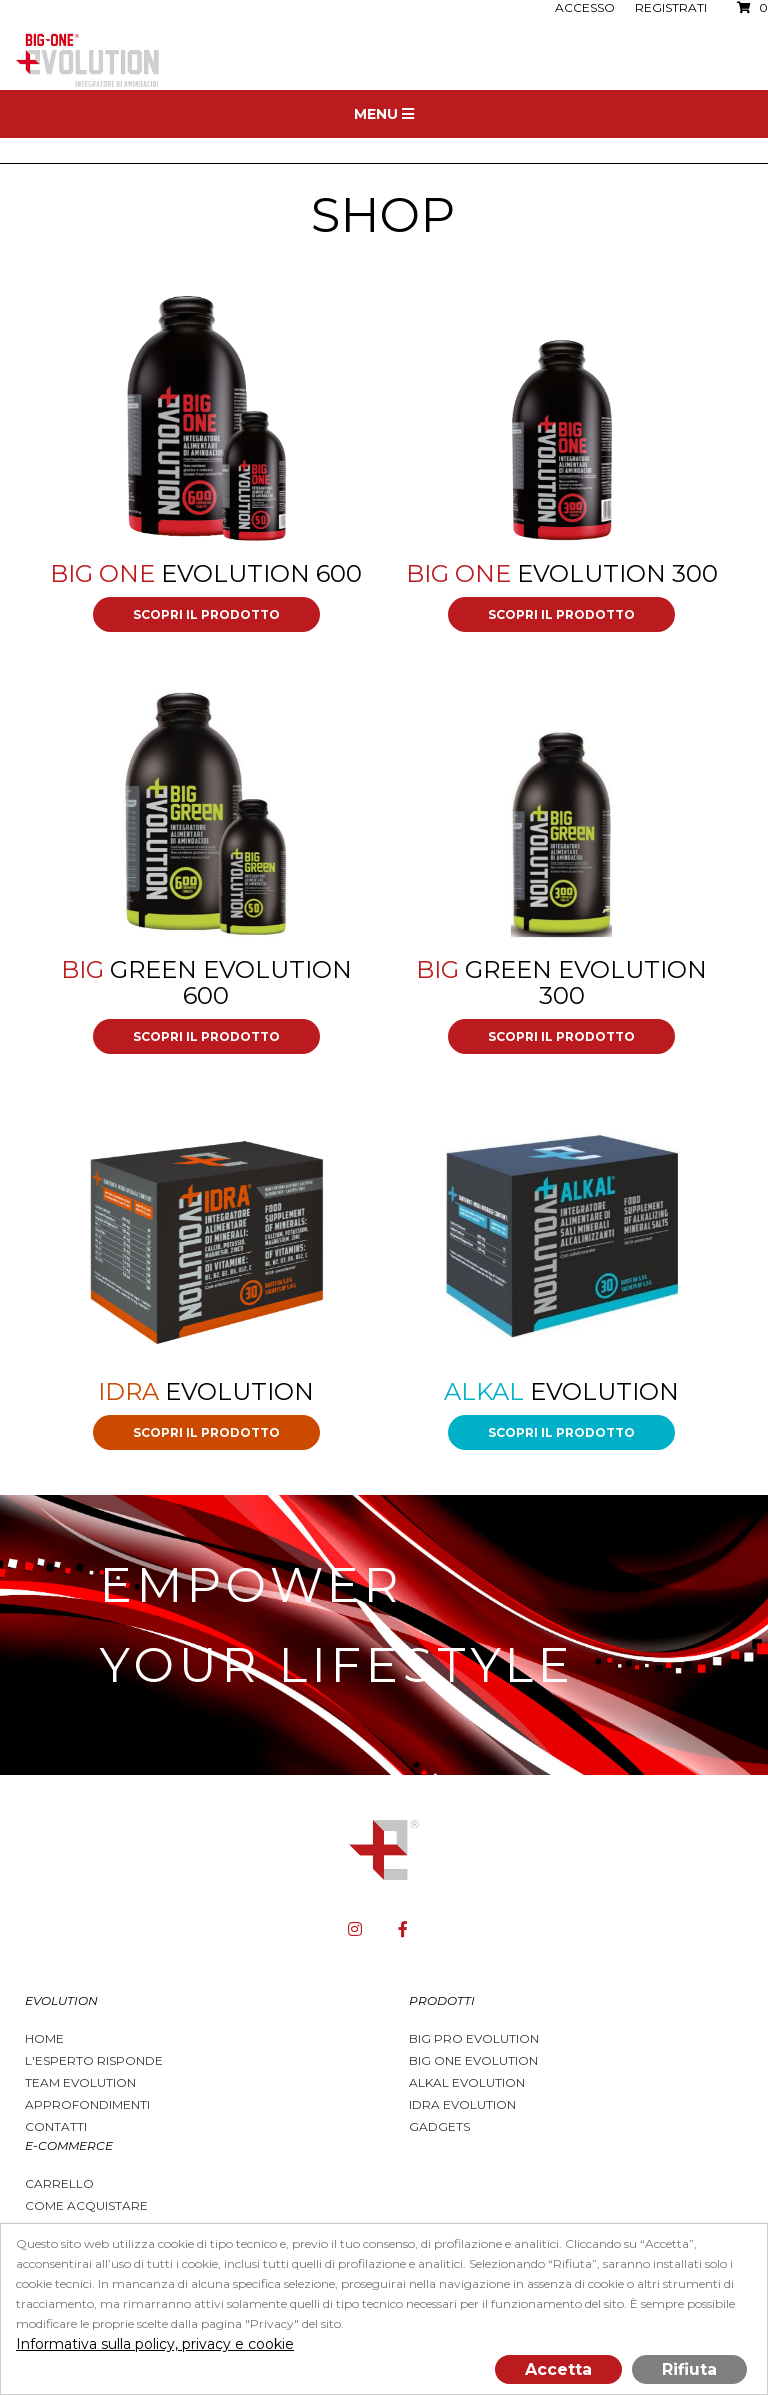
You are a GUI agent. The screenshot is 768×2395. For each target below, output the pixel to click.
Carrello (59, 2183)
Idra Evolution (462, 2104)
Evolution (206, 1392)
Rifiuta (689, 2369)
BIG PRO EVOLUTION (474, 2038)
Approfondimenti (87, 2104)
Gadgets (439, 2126)
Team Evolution (80, 2082)
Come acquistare (86, 2205)
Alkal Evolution (467, 2082)
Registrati (671, 7)
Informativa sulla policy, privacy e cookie (155, 2344)
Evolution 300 (562, 574)
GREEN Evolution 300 (561, 983)
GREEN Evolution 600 (206, 983)
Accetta (558, 2369)
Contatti (56, 2126)
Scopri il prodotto (206, 614)
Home (44, 2038)
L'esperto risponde (94, 2060)
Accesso (585, 7)
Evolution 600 (206, 574)
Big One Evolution (473, 2060)
